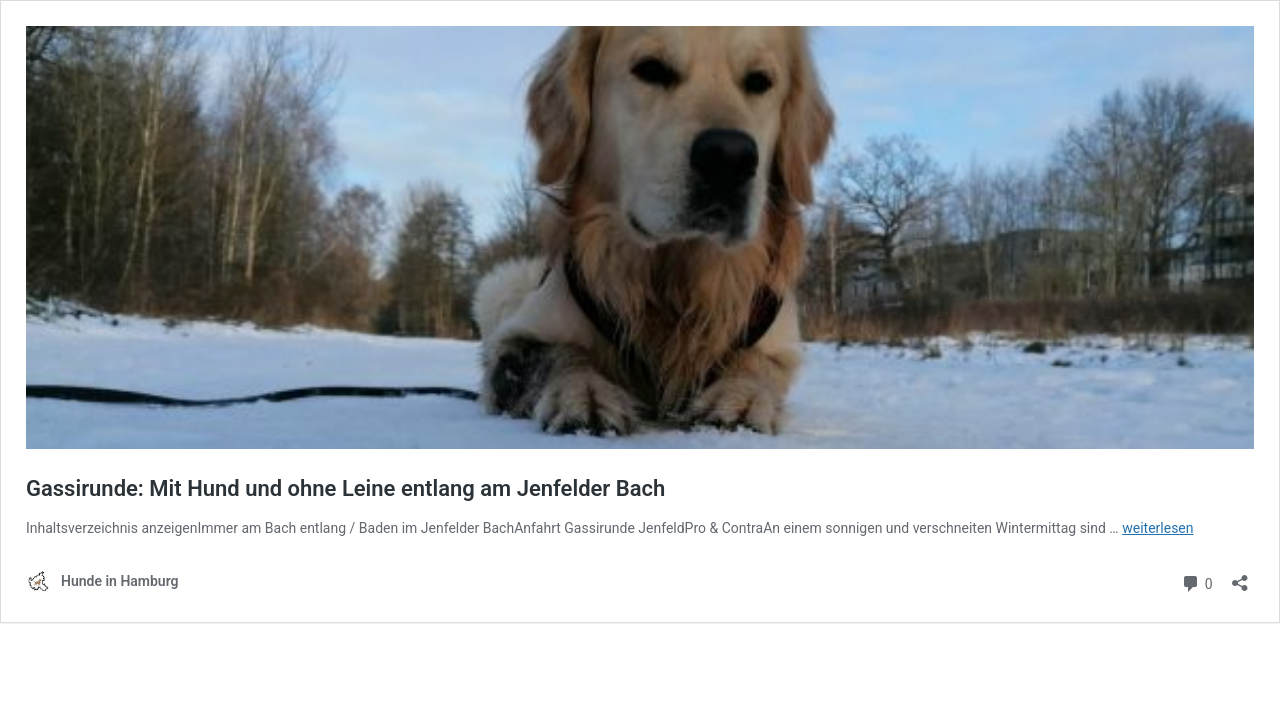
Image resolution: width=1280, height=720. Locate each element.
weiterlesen (1157, 528)
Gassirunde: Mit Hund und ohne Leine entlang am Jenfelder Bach (345, 488)
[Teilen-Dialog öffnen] (1240, 576)
